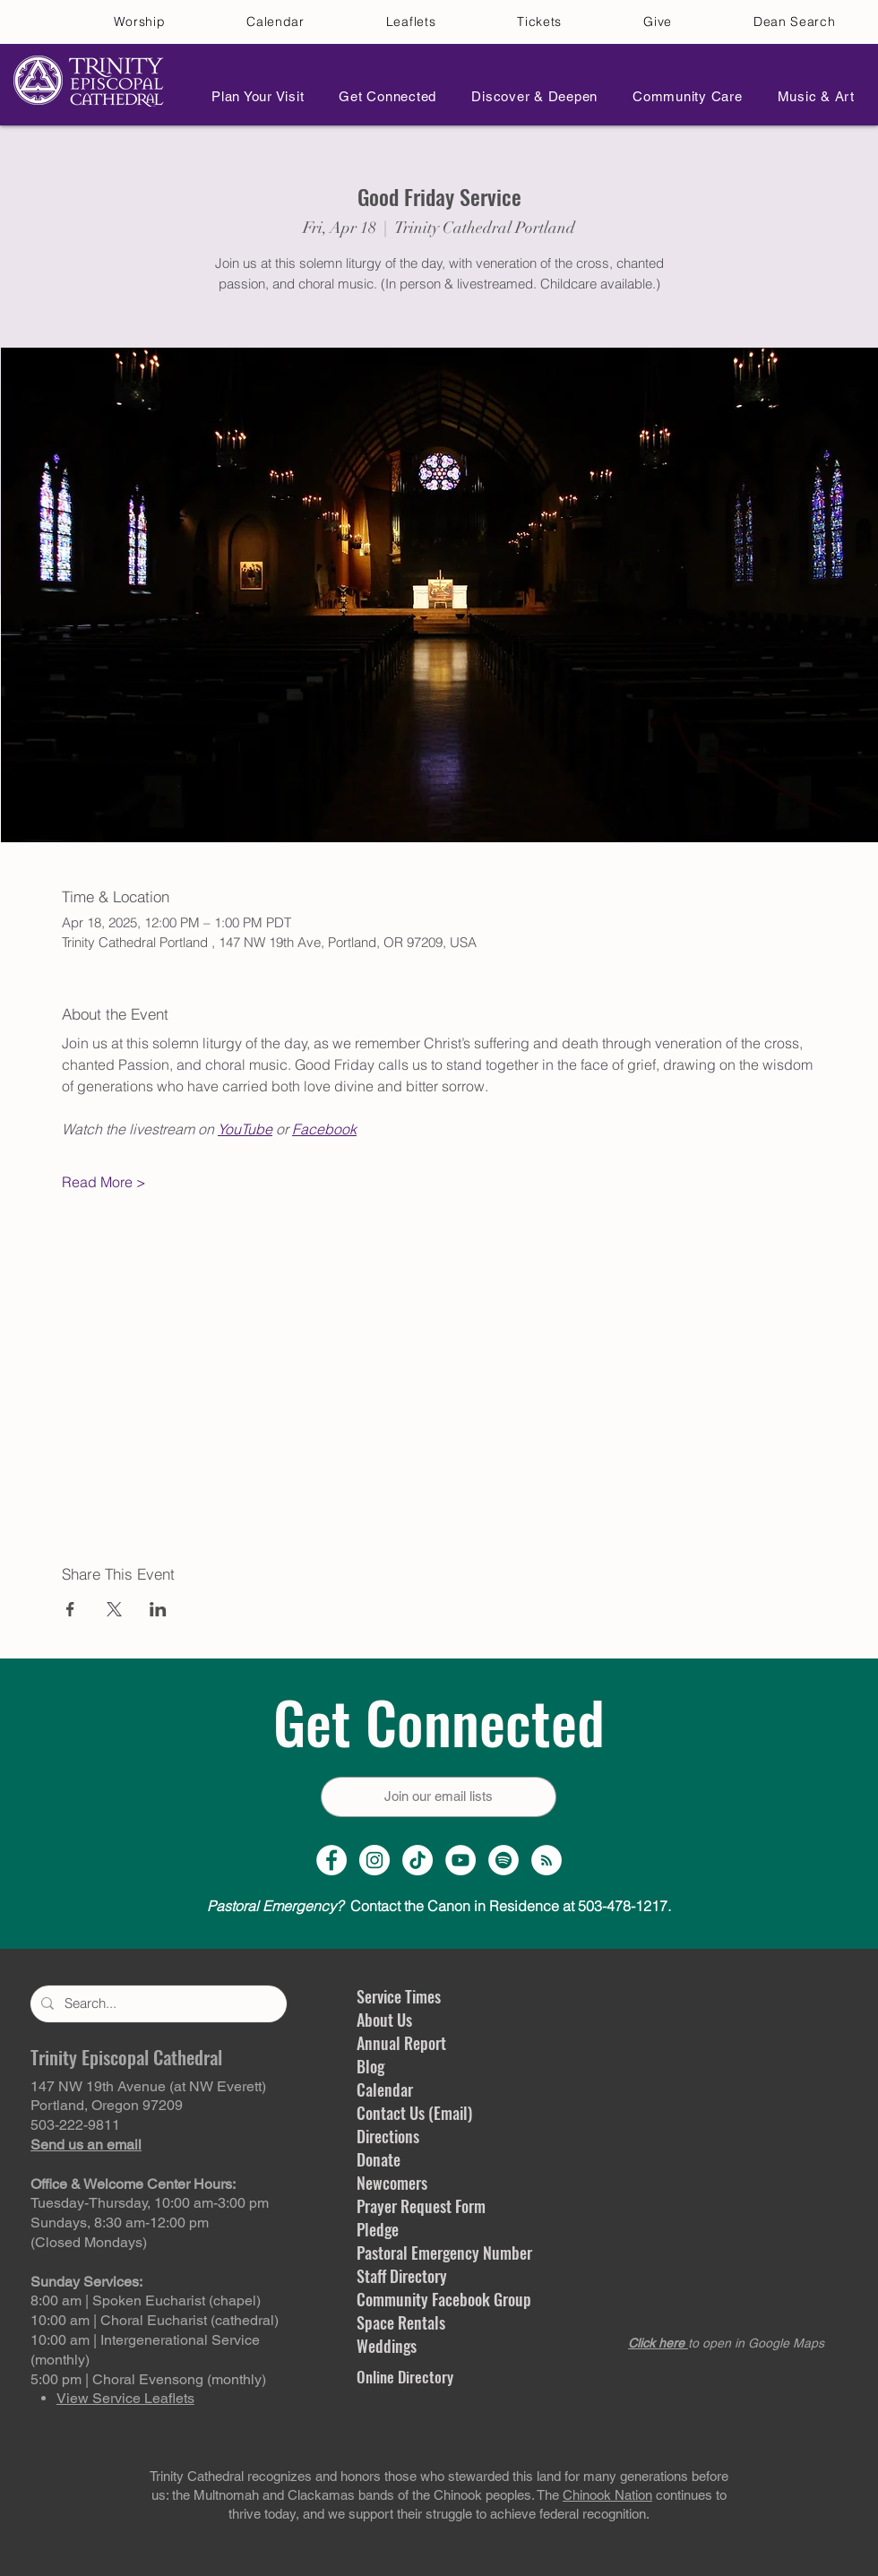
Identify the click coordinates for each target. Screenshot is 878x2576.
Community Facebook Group (444, 2299)
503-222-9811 (75, 2124)
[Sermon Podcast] (546, 1860)
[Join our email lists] (438, 1797)
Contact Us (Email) (414, 2112)
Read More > (104, 1182)
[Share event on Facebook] (70, 1609)
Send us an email (86, 2144)
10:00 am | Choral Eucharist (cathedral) (154, 2320)
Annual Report (401, 2043)
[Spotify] (503, 1860)
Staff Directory (402, 2275)
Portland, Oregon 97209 (106, 2105)
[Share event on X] (114, 1609)
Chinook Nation (607, 2495)
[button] (253, 96)
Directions (388, 2136)
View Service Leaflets (125, 2398)
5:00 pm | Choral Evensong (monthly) (148, 2379)
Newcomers (392, 2182)
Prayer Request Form (421, 2206)
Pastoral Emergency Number (444, 2252)
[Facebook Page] (331, 1860)
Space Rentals (401, 2322)
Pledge (378, 2229)
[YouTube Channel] (460, 1860)
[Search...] (157, 2004)
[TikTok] (417, 1860)
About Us (384, 2019)
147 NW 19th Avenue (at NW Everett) (148, 2086)
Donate (378, 2159)
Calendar (385, 2089)
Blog (370, 2066)
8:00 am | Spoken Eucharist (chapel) (145, 2300)
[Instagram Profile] (374, 1860)
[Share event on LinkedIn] (158, 1609)
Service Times (399, 1996)
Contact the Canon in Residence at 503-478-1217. (439, 1906)
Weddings (387, 2345)
